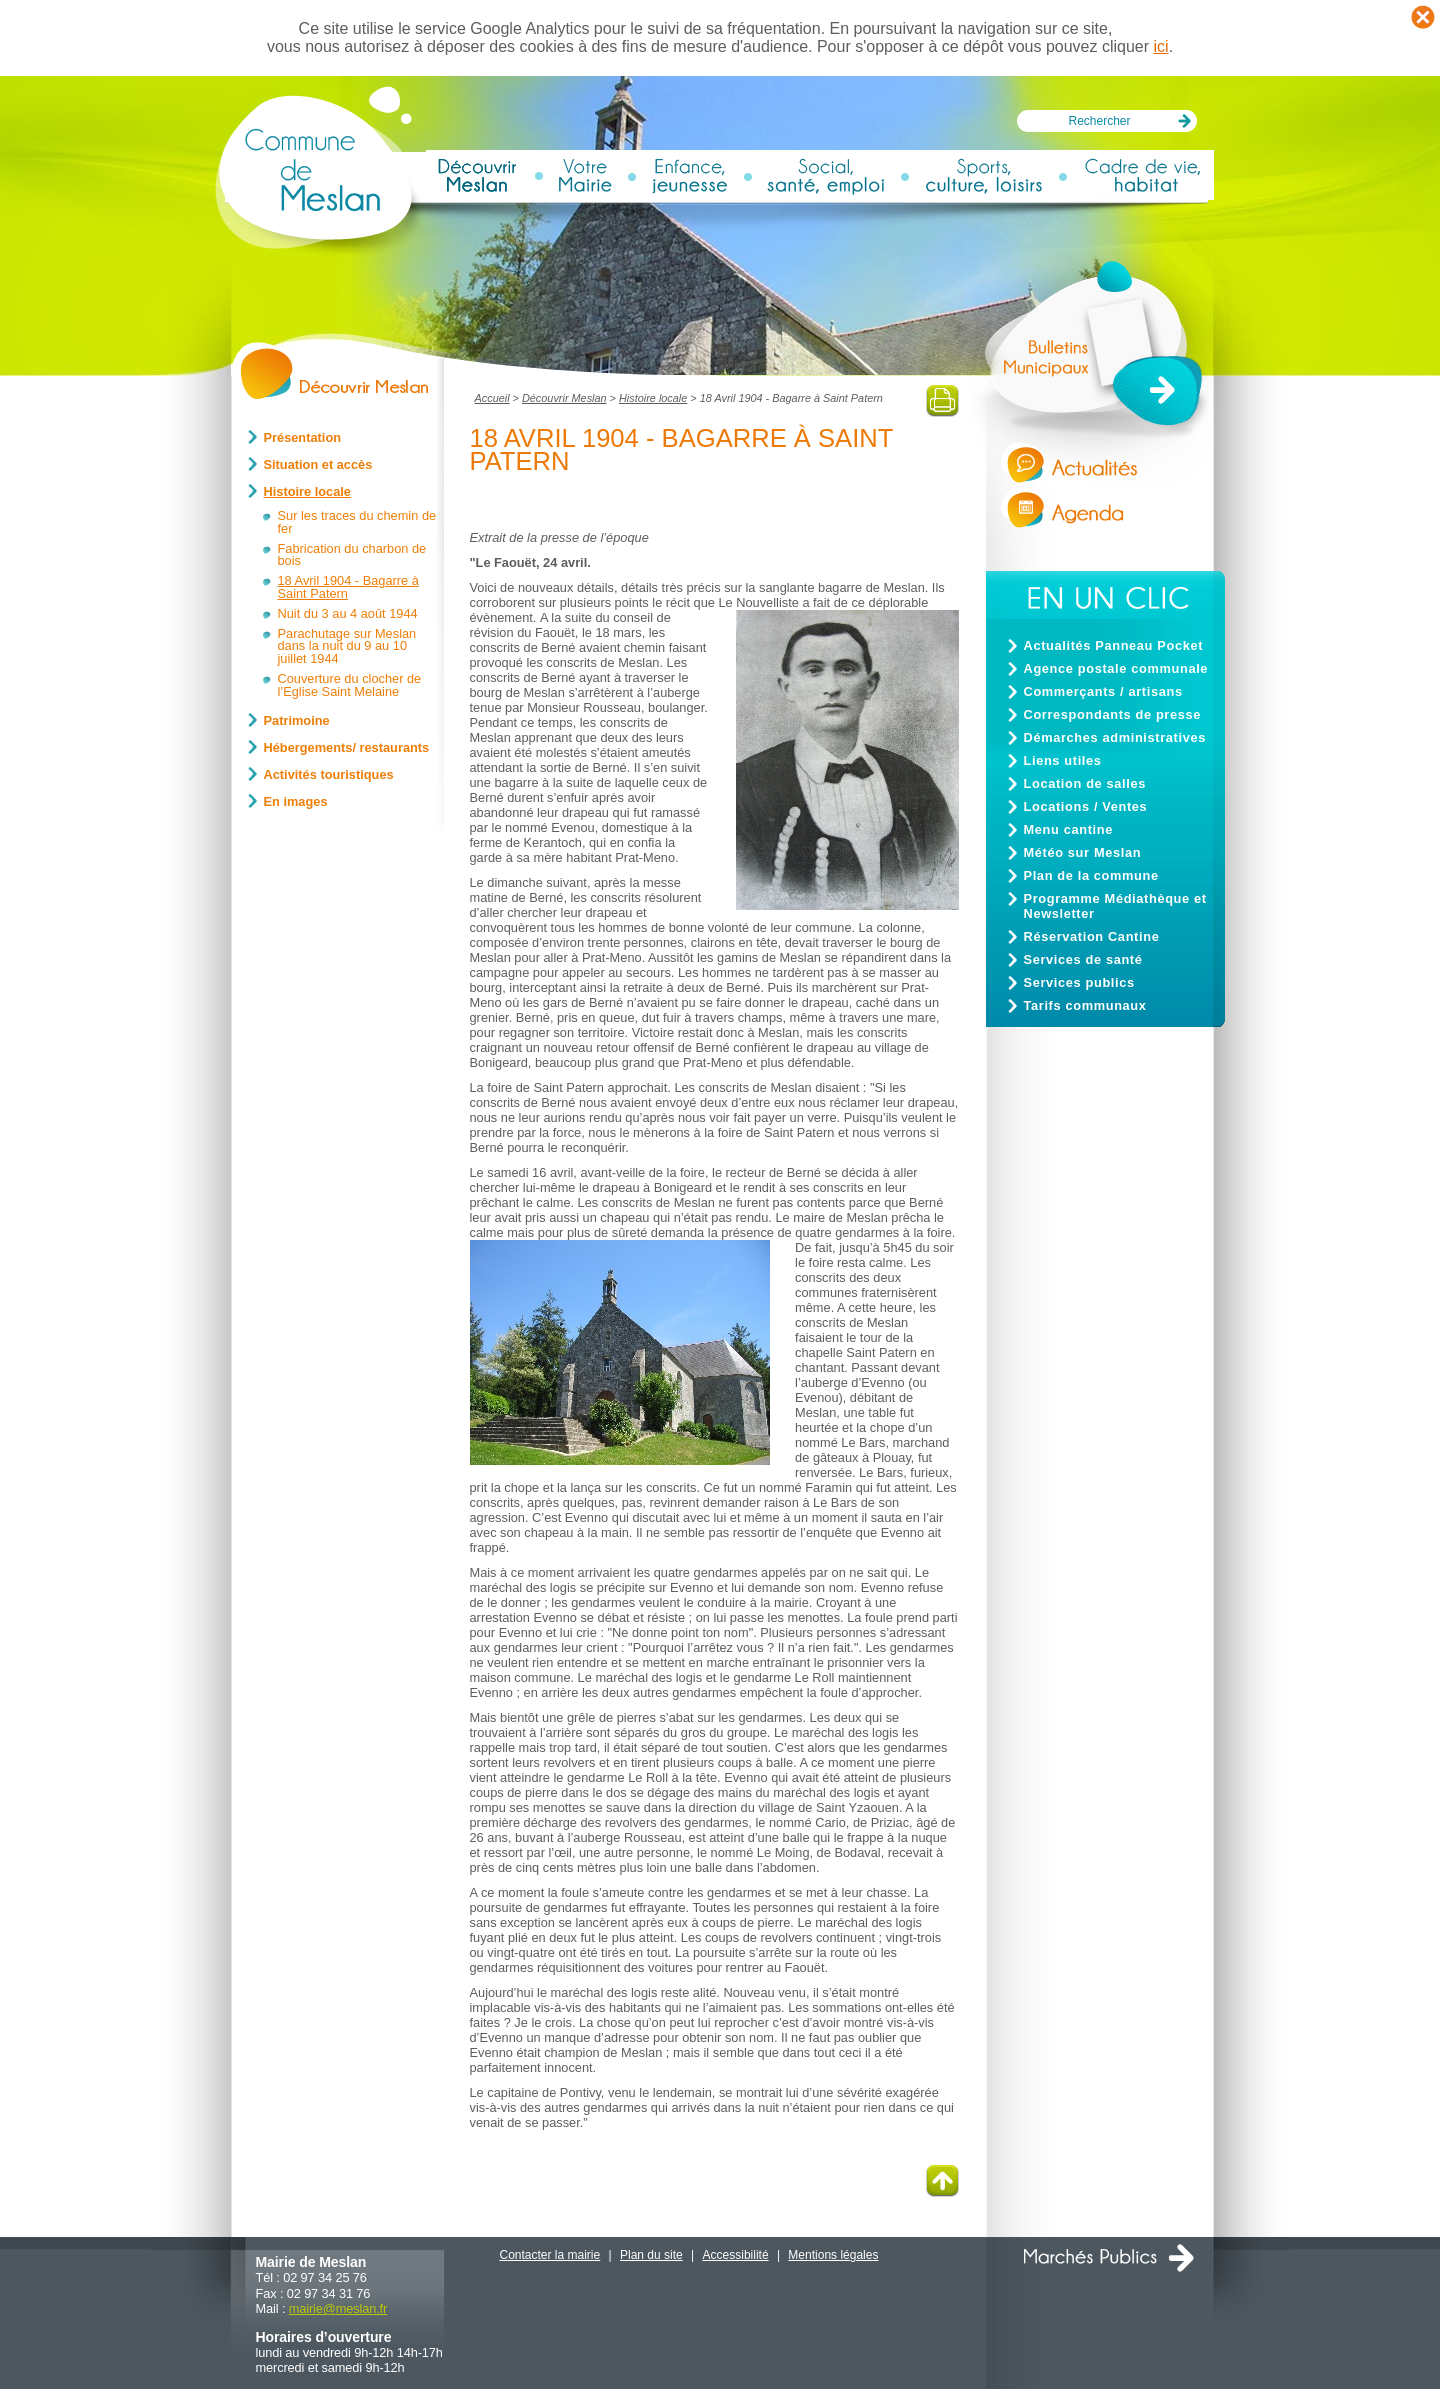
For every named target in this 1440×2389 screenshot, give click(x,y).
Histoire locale (653, 398)
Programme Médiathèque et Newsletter (1115, 906)
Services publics (1079, 982)
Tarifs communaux (1085, 1005)
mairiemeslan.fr (338, 2308)
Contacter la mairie (550, 2255)
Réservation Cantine (1092, 936)
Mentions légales (833, 2255)
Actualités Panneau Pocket (1114, 645)
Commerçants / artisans (1103, 691)
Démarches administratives (1115, 737)
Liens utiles (1063, 760)
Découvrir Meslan (564, 398)
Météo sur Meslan (1083, 852)
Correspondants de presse (1113, 714)
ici (1161, 46)
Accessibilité (736, 2255)
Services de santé (1083, 959)
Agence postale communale (1116, 668)
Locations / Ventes (1086, 806)
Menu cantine (1068, 829)
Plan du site (651, 2255)
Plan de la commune (1091, 875)
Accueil (492, 398)
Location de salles (1085, 783)
